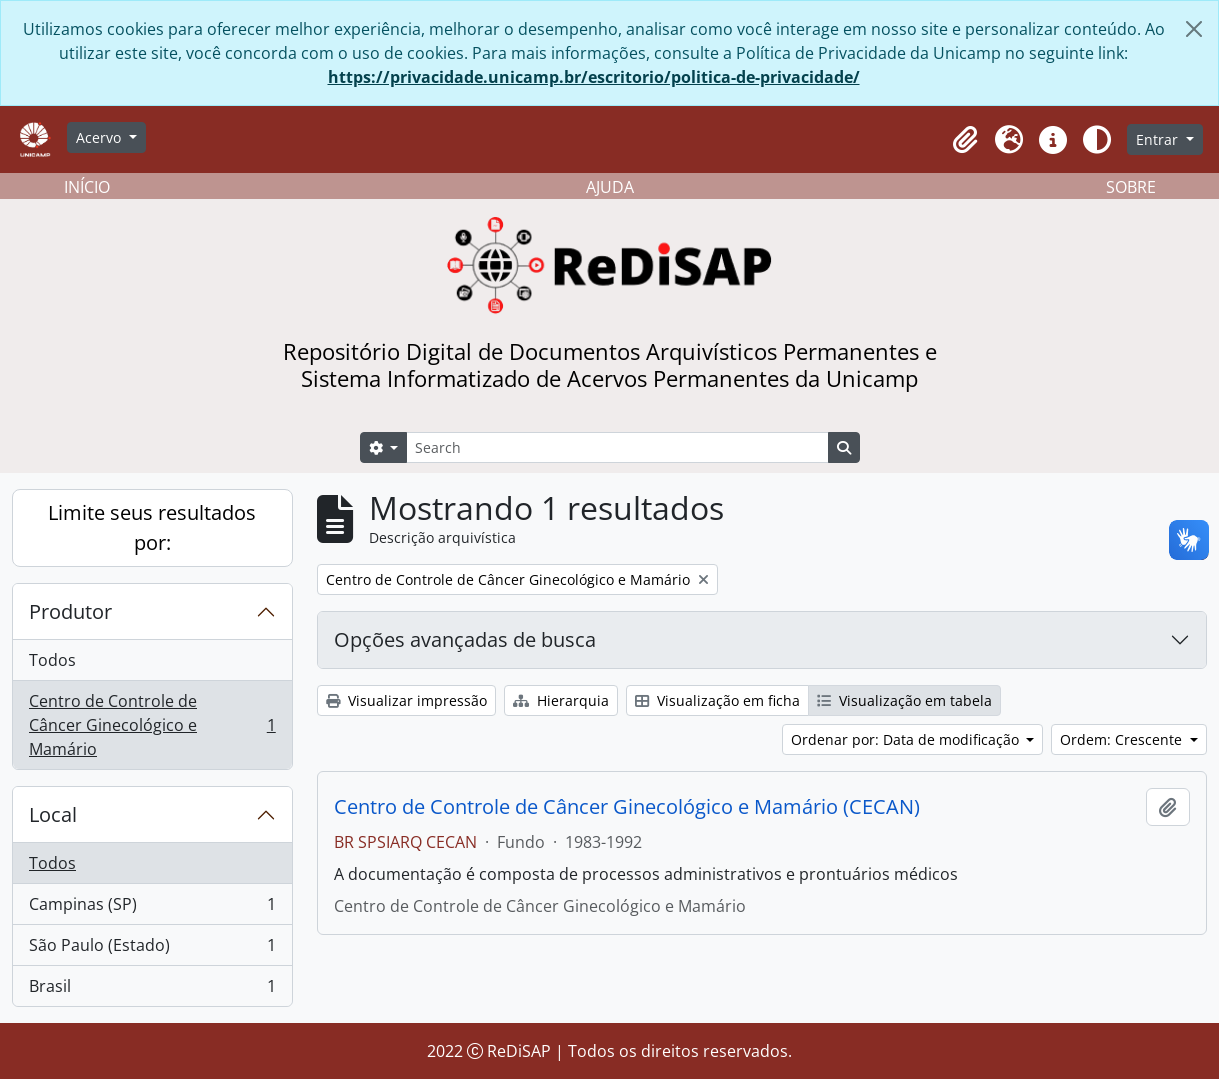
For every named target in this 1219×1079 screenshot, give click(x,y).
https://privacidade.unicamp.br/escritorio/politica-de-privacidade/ (594, 77)
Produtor (70, 611)
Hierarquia (561, 700)
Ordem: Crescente (1123, 739)
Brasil (152, 990)
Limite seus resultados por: (152, 527)
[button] (965, 140)
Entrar (1159, 139)
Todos (52, 660)
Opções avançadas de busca (465, 639)
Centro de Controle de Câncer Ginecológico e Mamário (152, 725)
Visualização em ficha (717, 700)
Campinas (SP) (152, 908)
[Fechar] (1194, 29)
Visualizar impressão (406, 700)
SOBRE (1131, 187)
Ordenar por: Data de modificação (907, 739)
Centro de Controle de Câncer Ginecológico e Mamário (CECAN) (627, 807)
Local (53, 814)
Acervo (100, 137)
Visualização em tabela (904, 700)
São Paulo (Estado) (152, 949)
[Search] (617, 447)
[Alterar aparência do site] (1097, 140)
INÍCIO (87, 187)
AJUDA (610, 187)
